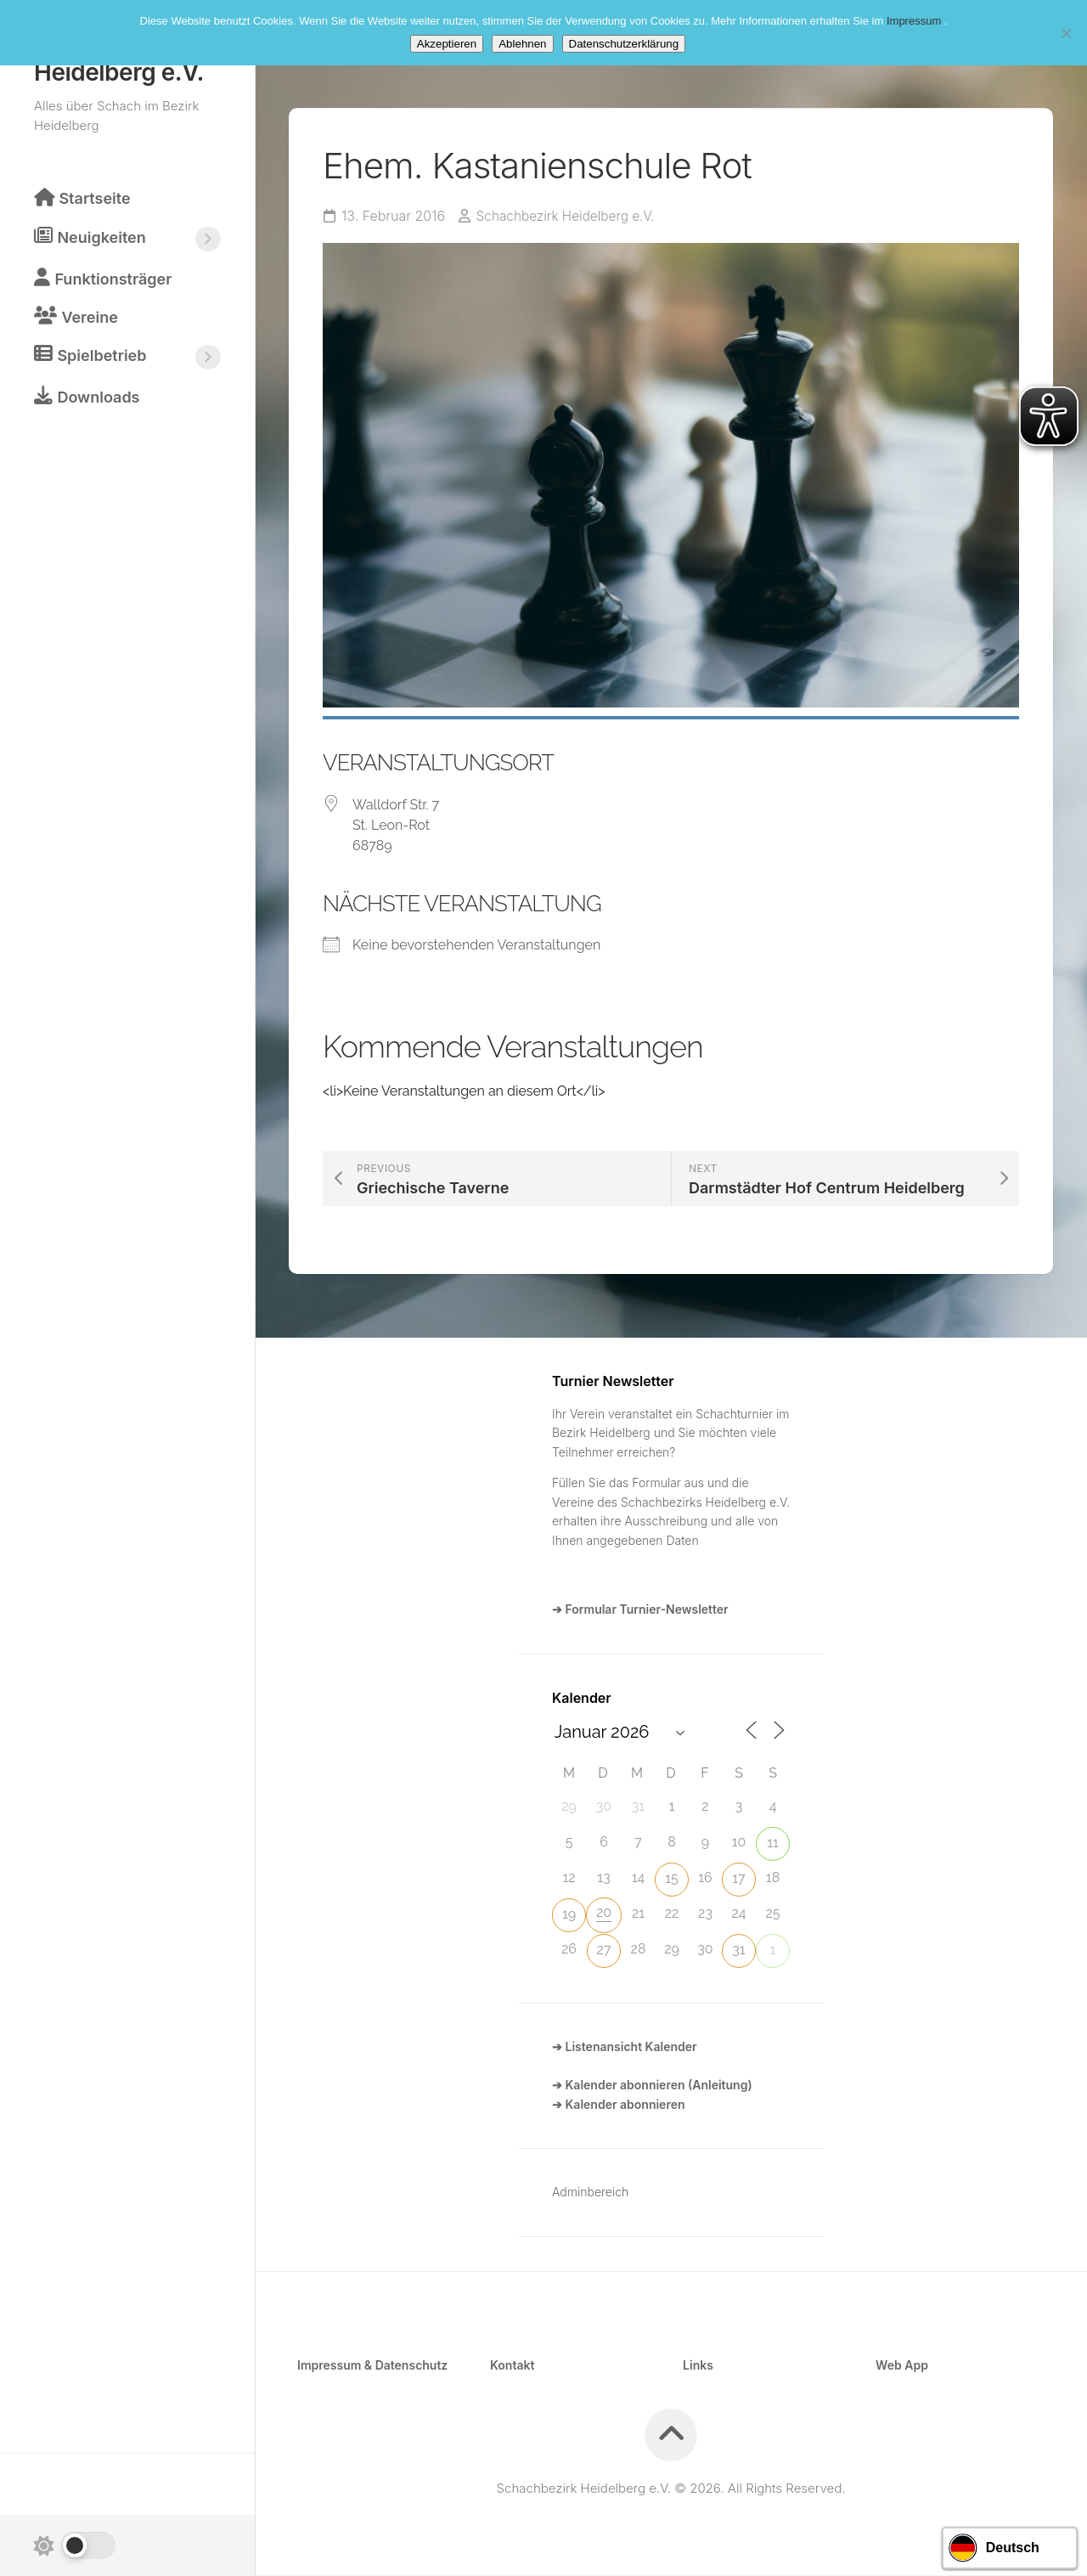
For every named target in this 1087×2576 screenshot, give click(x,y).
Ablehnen (522, 43)
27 (604, 1950)
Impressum (915, 20)
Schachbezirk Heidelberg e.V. (569, 217)
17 (738, 1879)
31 (738, 1950)
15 (672, 1879)
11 (773, 1843)
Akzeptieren (446, 43)
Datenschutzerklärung (624, 43)
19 (569, 1915)
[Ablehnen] (1065, 33)
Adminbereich (590, 2192)
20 (603, 1913)
